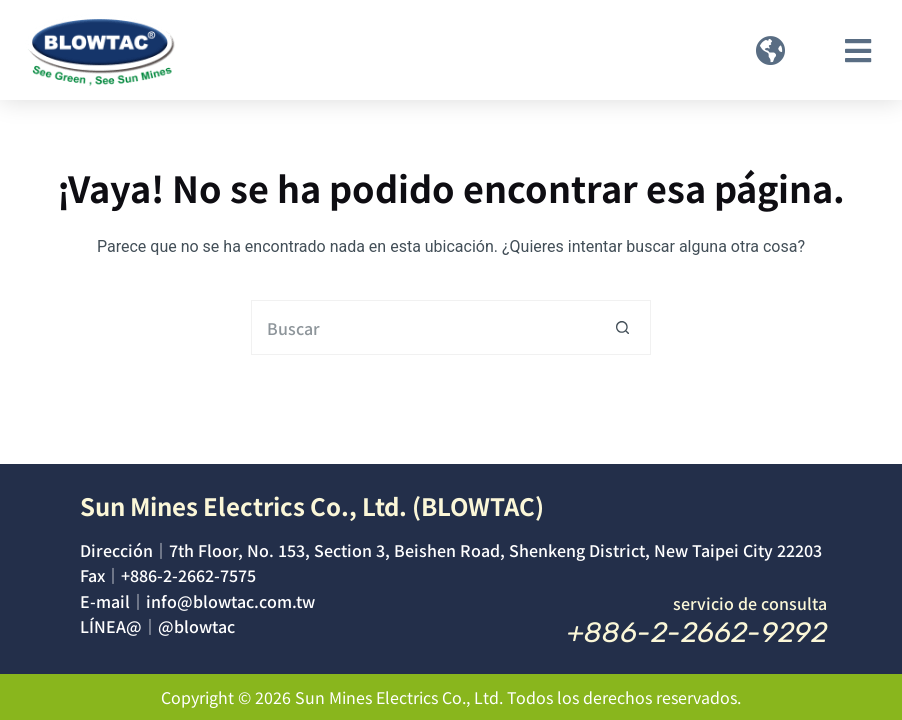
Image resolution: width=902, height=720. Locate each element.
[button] (771, 50)
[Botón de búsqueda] (623, 327)
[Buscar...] (423, 327)
